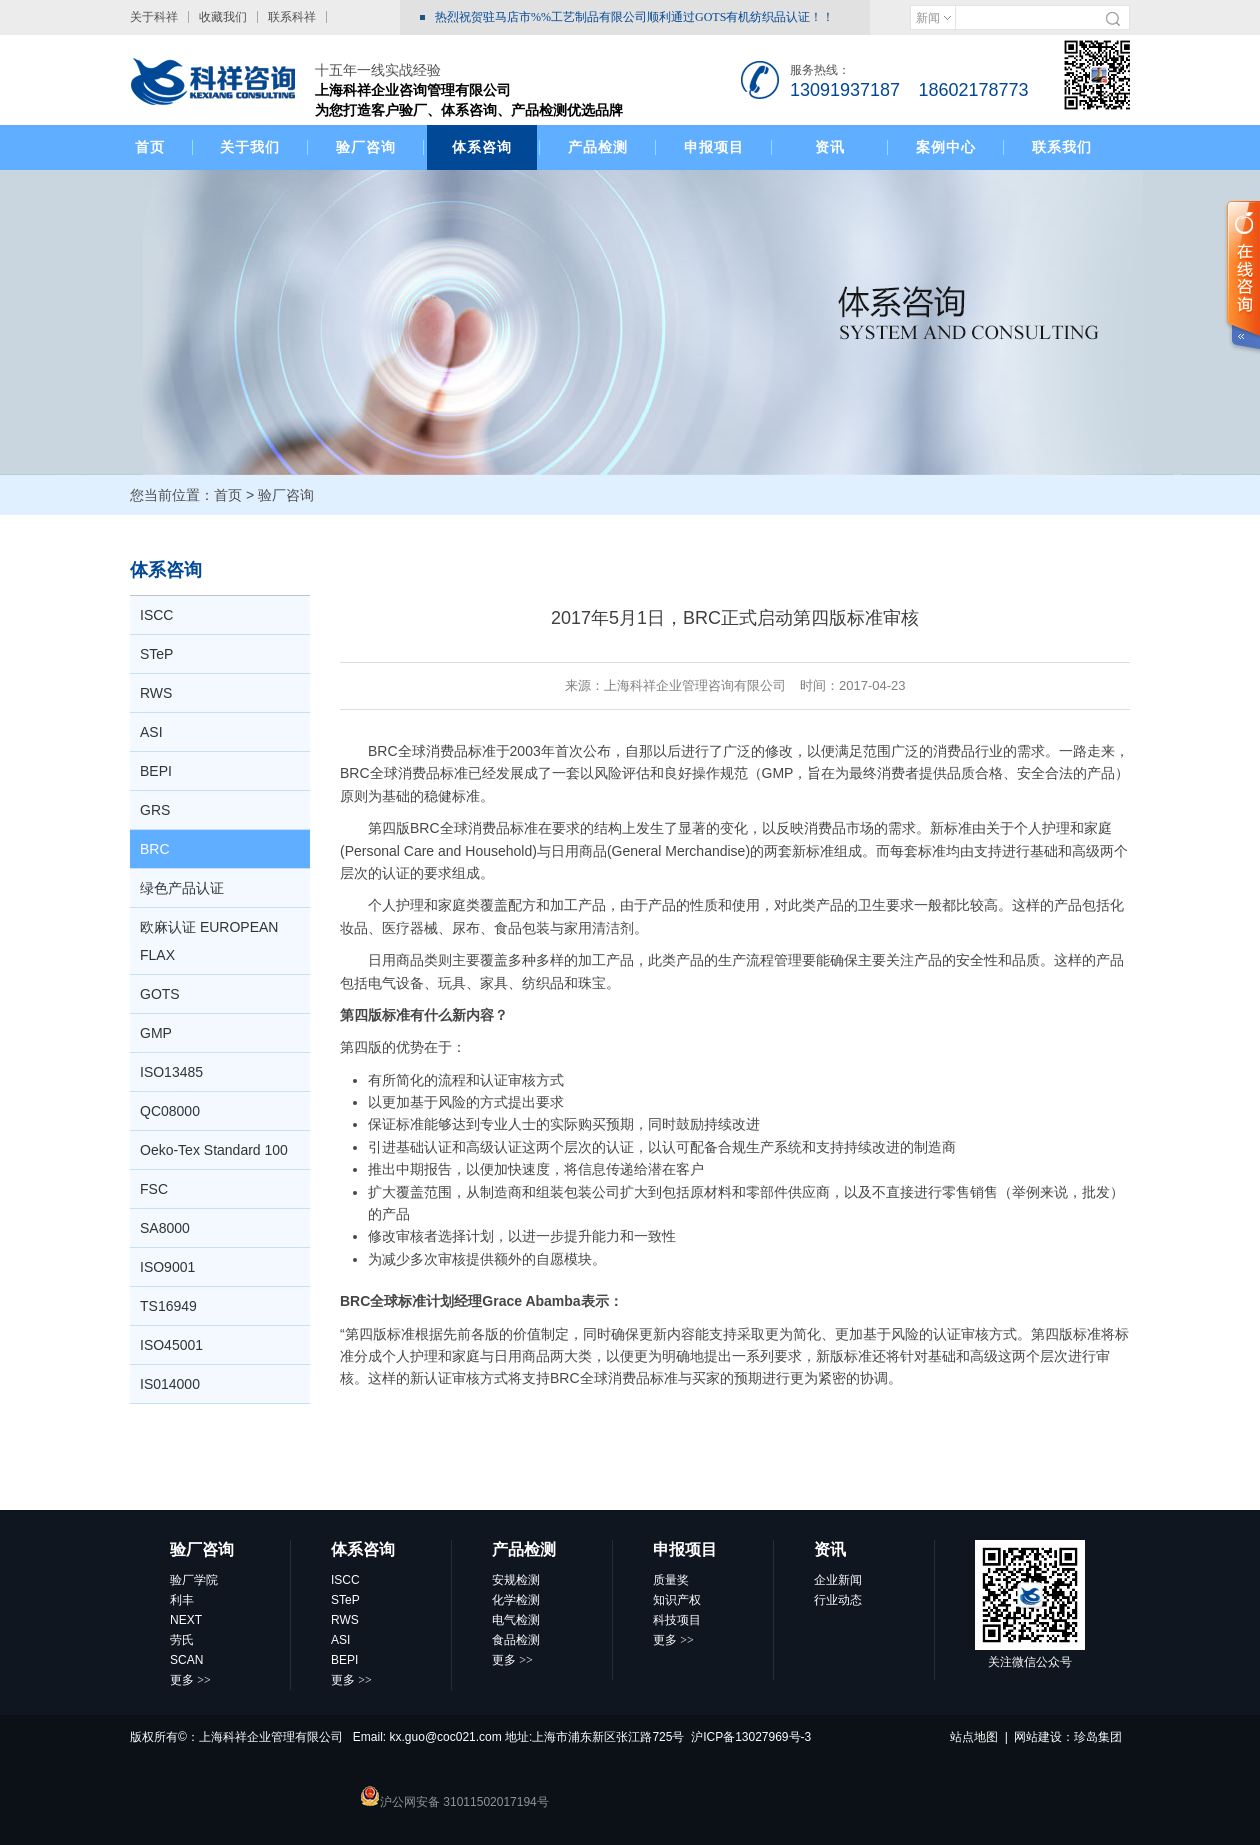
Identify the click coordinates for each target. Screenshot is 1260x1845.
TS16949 (168, 1306)
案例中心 (946, 147)
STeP (156, 654)
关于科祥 (154, 17)
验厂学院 (194, 1580)
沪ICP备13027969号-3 (751, 1737)
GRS (155, 810)
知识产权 (677, 1600)
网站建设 (1038, 1737)
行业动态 (838, 1600)
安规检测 (516, 1580)
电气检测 (516, 1620)
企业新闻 (838, 1580)
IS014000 (170, 1384)
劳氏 (182, 1640)
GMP (156, 1033)
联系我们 (1062, 147)
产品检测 (598, 147)
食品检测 (516, 1640)
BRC (155, 849)
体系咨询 (482, 147)
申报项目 (714, 147)
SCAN (186, 1660)
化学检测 (516, 1600)
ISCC (156, 615)
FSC (154, 1189)
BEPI (156, 771)
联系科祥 (292, 17)
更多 (190, 1680)
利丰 (182, 1600)
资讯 (830, 147)
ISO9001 (167, 1267)
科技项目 (677, 1620)
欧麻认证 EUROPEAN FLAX (209, 941)
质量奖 (671, 1580)
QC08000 (170, 1111)
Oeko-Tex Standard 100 (214, 1150)
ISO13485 (171, 1072)
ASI (151, 732)
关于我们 (250, 147)
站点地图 (974, 1737)
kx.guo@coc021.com (446, 1737)
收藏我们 (223, 17)
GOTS (160, 994)
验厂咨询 (366, 147)
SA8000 (165, 1228)
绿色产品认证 (182, 888)
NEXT (186, 1620)
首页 (150, 147)
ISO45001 (171, 1345)
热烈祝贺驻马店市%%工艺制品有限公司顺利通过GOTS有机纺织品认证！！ (634, 17)
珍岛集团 (1098, 1737)
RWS (156, 693)
